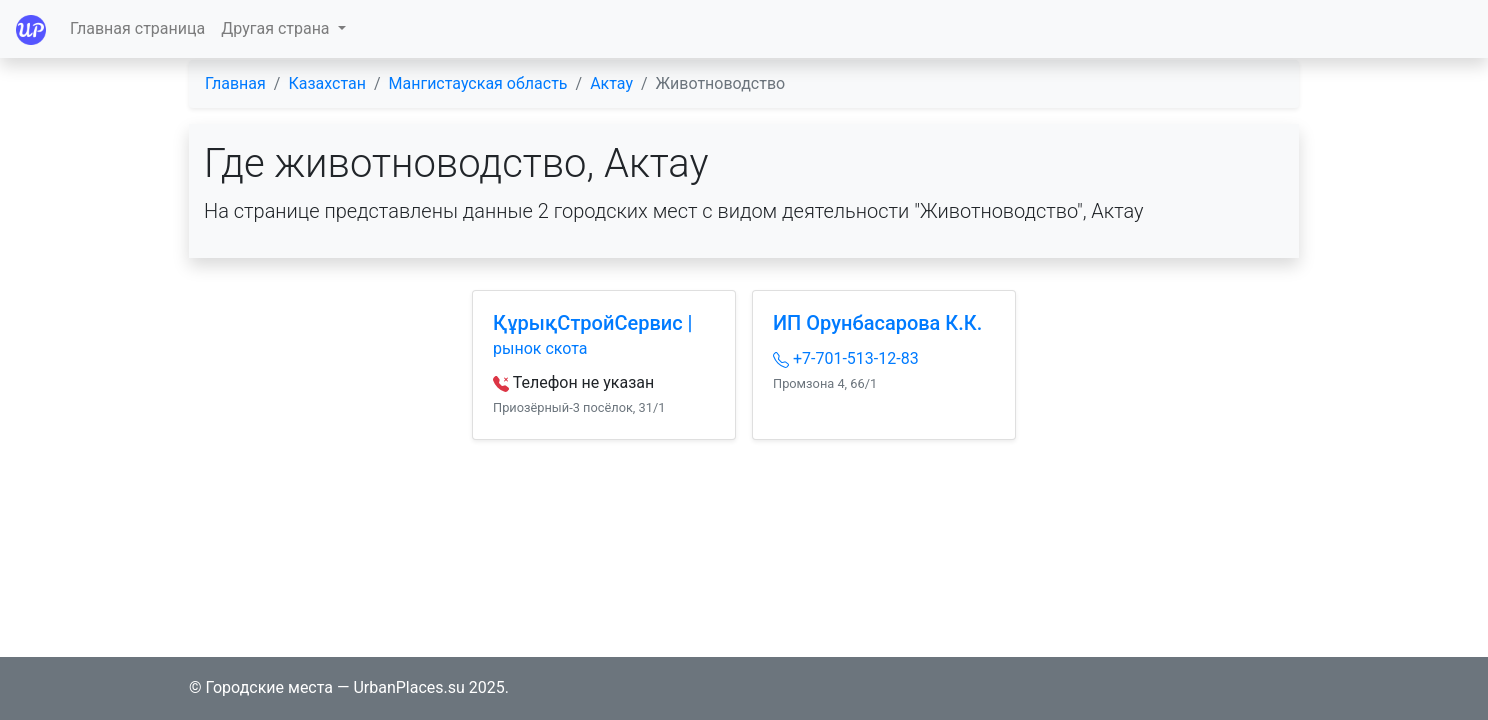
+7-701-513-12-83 (846, 358)
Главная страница (137, 28)
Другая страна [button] (277, 28)
